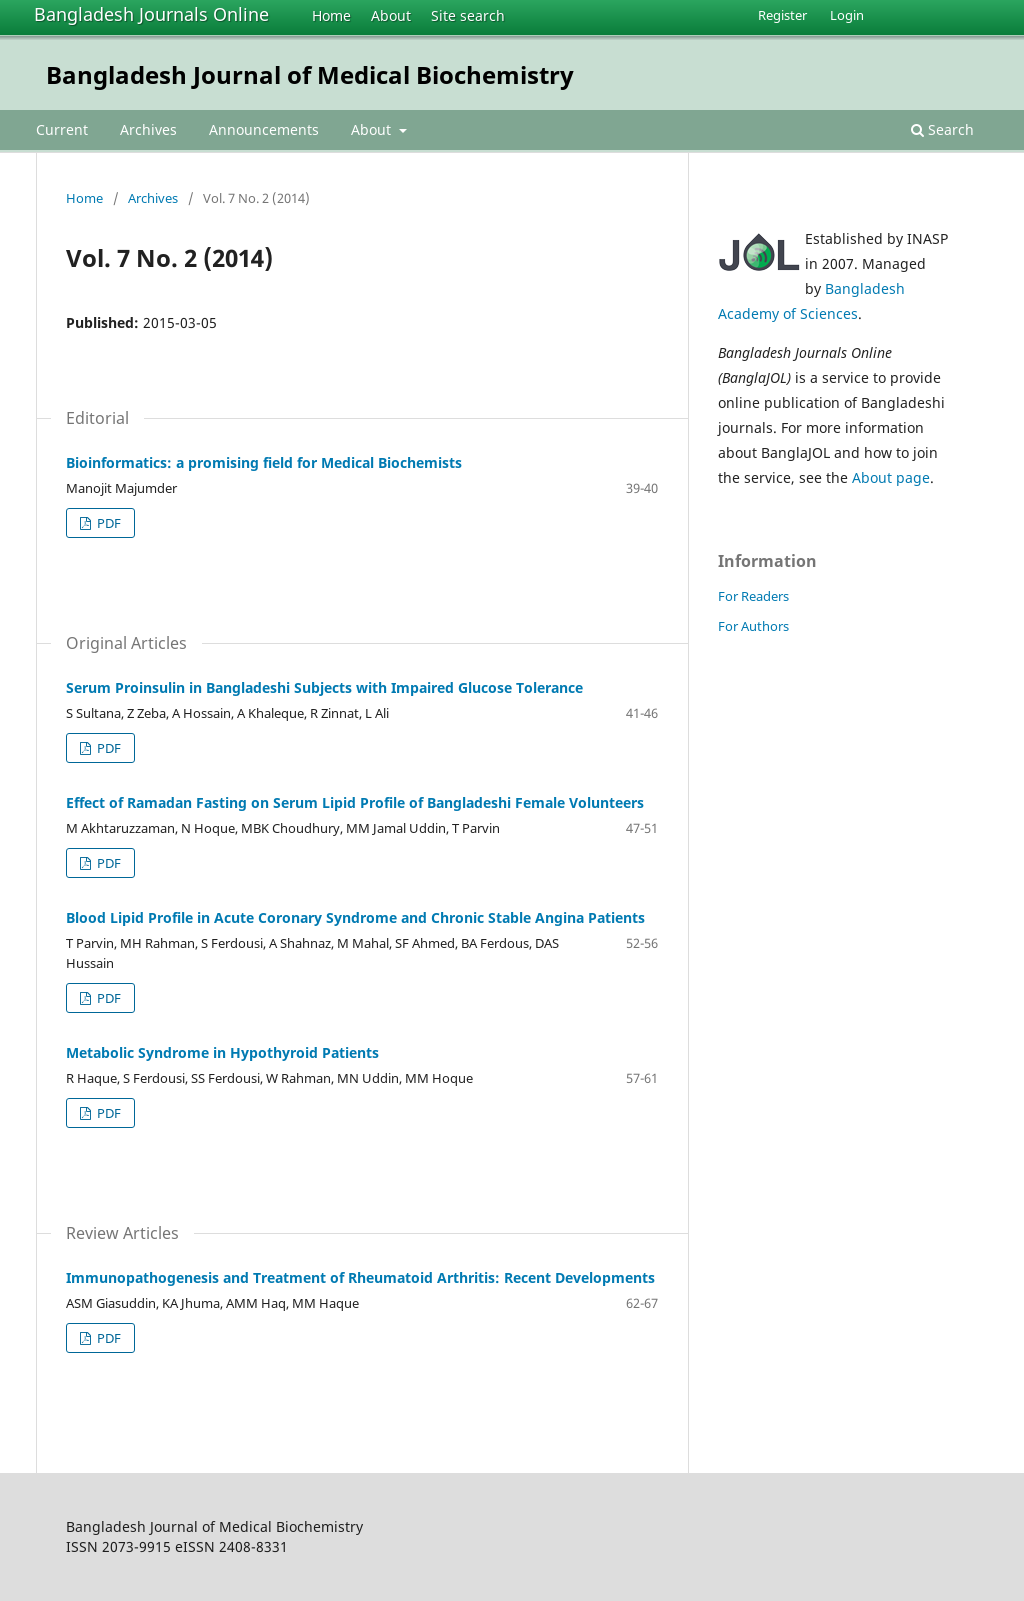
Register (782, 15)
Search (942, 129)
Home (331, 15)
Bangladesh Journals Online (151, 14)
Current (62, 129)
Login (847, 15)
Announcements (264, 129)
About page (891, 477)
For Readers (753, 596)
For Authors (753, 626)
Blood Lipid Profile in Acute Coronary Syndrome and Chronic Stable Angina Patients (355, 917)
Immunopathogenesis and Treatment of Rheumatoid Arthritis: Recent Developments (360, 1277)
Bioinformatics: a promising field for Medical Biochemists (264, 462)
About (391, 15)
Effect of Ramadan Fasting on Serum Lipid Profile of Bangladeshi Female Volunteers (355, 802)
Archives (148, 129)
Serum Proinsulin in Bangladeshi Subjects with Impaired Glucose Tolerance (324, 687)
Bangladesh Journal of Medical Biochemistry (310, 74)
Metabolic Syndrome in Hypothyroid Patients (222, 1052)
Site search (468, 15)
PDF (107, 523)
